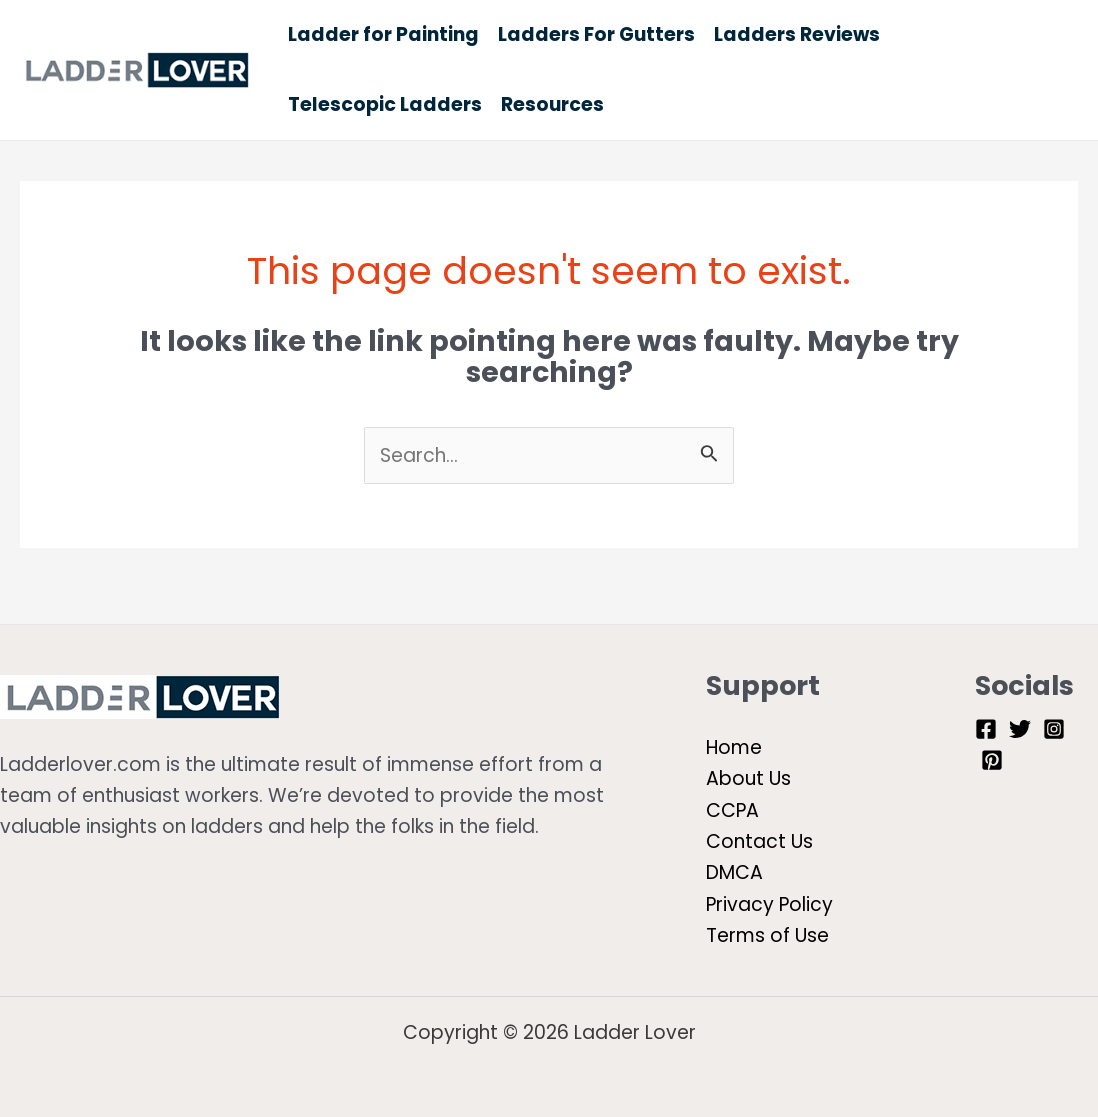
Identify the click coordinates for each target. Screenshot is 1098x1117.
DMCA (734, 872)
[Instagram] (1054, 729)
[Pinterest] (992, 760)
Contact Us (759, 841)
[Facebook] (986, 729)
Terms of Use (767, 935)
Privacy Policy (769, 904)
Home (734, 747)
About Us (748, 778)
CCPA (732, 810)
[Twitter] (1020, 729)
